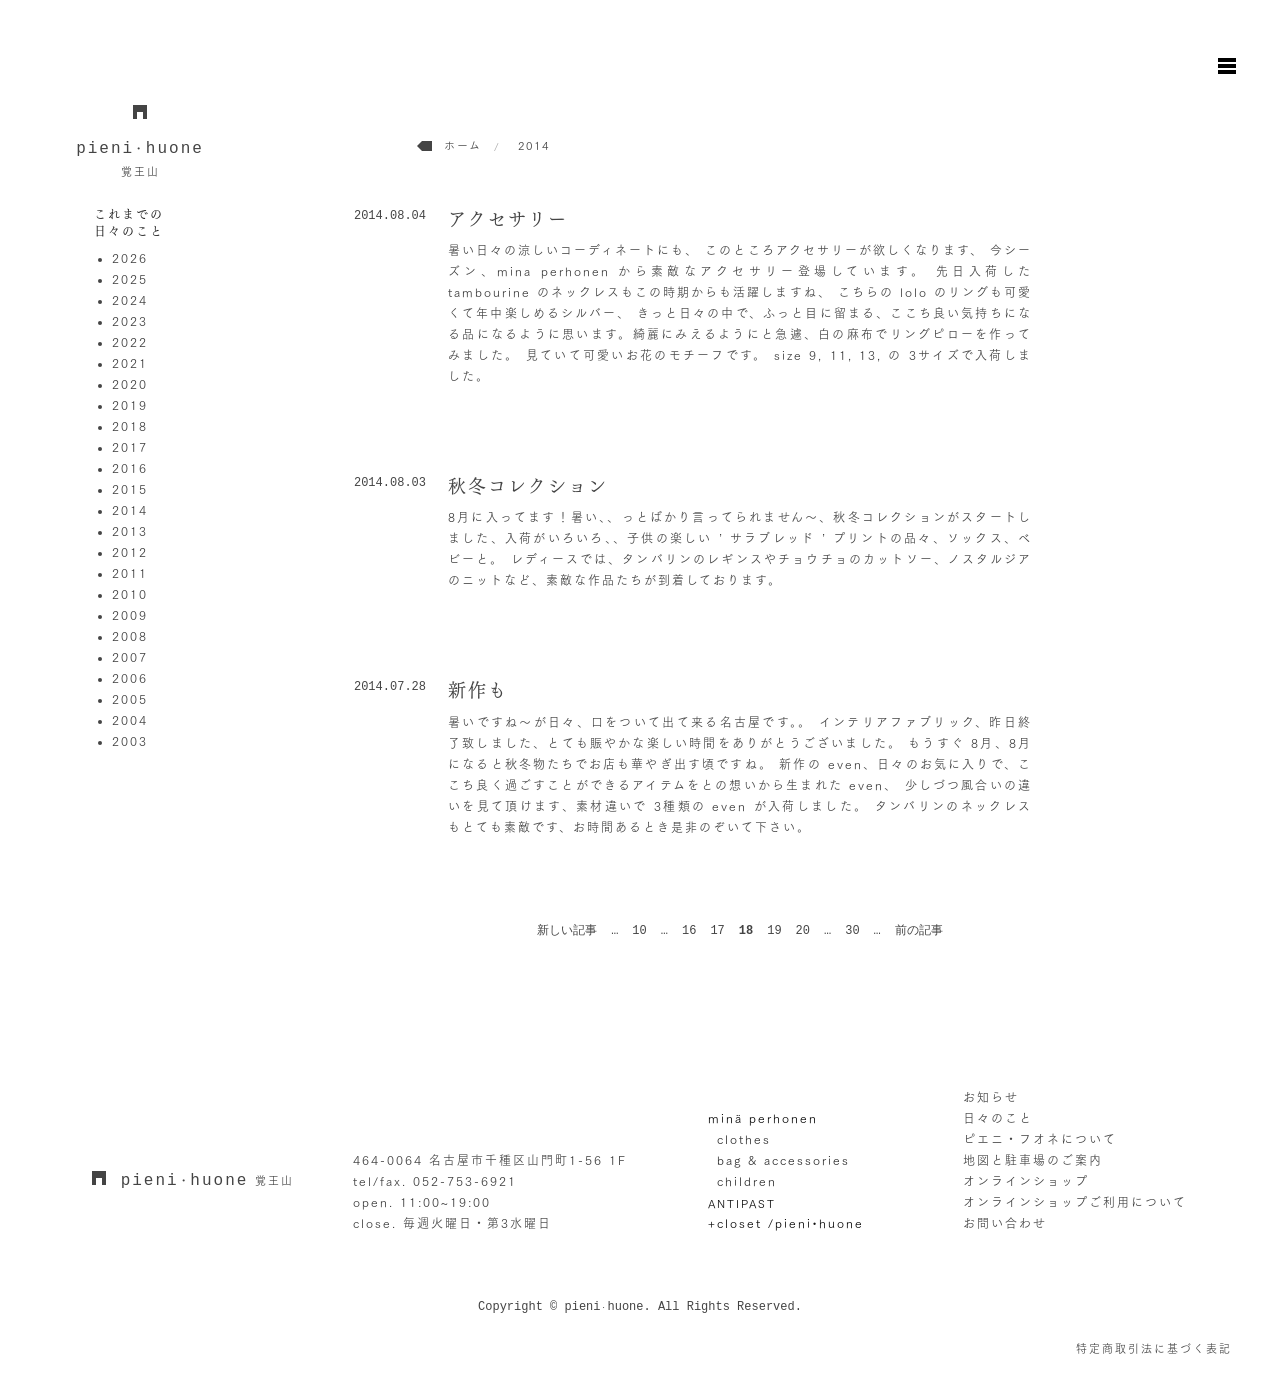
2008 (130, 636)
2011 (130, 573)
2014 (130, 510)
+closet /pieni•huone (786, 1223)
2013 (130, 531)
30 (852, 931)
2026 (130, 258)
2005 (130, 699)
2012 (130, 552)
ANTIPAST (742, 1202)
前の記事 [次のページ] (919, 931)
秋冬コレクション (528, 486)
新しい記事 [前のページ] (567, 931)
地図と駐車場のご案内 (1033, 1160)
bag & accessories (783, 1160)
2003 (130, 741)
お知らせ (991, 1097)
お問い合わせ (1005, 1223)
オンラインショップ (1026, 1181)
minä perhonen (763, 1118)
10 (639, 931)
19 (774, 931)
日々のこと (998, 1118)
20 (803, 931)
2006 (130, 678)
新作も (478, 690)
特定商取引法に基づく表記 (1154, 1348)
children (747, 1181)
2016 (130, 468)
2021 (130, 363)
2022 (130, 342)
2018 (130, 426)
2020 (130, 384)
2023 (130, 321)
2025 (130, 279)
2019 (130, 405)
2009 (130, 615)
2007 (130, 657)
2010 (130, 594)
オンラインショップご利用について (1075, 1202)
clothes (744, 1139)
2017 (130, 447)
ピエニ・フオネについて (1040, 1139)
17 (717, 931)
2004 (130, 720)
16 (689, 931)
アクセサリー (508, 219)
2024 (130, 300)
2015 (130, 489)
